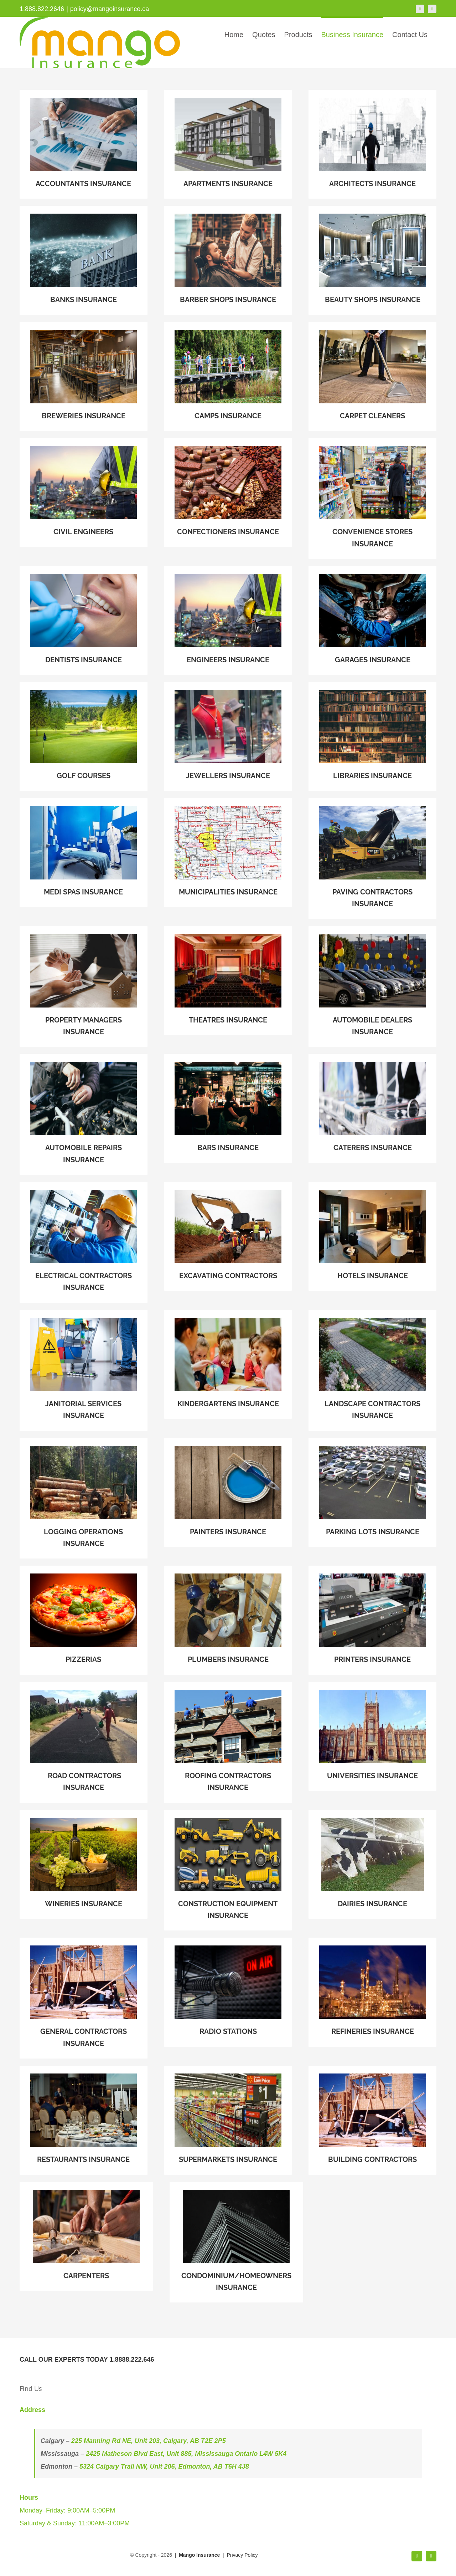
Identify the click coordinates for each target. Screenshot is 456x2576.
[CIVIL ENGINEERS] (228, 620)
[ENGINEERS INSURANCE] (83, 492)
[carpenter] (86, 2236)
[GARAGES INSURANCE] (372, 620)
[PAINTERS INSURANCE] (228, 1492)
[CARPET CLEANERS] (372, 376)
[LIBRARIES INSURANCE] (372, 736)
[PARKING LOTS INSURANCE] (372, 1492)
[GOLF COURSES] (83, 736)
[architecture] (372, 144)
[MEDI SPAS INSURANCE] (83, 852)
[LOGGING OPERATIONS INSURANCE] (83, 1498)
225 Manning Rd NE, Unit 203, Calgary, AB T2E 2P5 (148, 2440)
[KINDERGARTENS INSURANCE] (228, 1364)
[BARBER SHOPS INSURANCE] (228, 260)
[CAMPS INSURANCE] (228, 376)
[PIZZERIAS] (83, 1620)
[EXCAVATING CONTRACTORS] (228, 1236)
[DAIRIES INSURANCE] (372, 1864)
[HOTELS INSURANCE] (372, 1236)
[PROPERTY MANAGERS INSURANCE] (83, 986)
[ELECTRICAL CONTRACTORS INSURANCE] (83, 1242)
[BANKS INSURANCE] (83, 260)
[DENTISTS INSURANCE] (83, 620)
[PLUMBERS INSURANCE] (228, 1620)
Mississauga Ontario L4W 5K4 (240, 2453)
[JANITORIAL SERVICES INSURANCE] (83, 1370)
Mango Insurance (200, 2555)
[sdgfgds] (372, 1108)
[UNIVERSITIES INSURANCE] (372, 1736)
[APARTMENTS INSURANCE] (228, 144)
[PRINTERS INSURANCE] (372, 1620)
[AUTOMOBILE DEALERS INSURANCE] (372, 986)
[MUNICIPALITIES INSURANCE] (228, 852)
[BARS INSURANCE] (228, 1108)
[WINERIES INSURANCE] (83, 1864)
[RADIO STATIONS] (228, 1992)
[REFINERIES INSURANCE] (372, 1992)
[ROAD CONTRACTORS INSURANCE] (83, 1742)
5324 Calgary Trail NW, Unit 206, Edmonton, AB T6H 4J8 (164, 2466)
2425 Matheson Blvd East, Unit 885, (140, 2453)
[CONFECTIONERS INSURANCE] (228, 492)
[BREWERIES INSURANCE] (83, 376)
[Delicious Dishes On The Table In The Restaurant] (83, 2120)
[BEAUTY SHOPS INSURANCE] (372, 260)
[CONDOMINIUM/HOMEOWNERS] (236, 2242)
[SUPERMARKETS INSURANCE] (228, 2120)
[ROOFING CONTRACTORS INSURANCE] (228, 1742)
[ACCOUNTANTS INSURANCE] (83, 144)
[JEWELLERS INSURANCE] (228, 736)
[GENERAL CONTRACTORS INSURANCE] (83, 1998)
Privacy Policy (242, 2555)
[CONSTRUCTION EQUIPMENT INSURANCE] (228, 1870)
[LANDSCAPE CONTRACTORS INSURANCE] (372, 1370)
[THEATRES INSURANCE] (228, 980)
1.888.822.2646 (42, 8)
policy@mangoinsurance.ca (109, 8)
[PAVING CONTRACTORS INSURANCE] (372, 858)
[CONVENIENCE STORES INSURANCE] (372, 498)
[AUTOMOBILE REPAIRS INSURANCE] (83, 1114)
